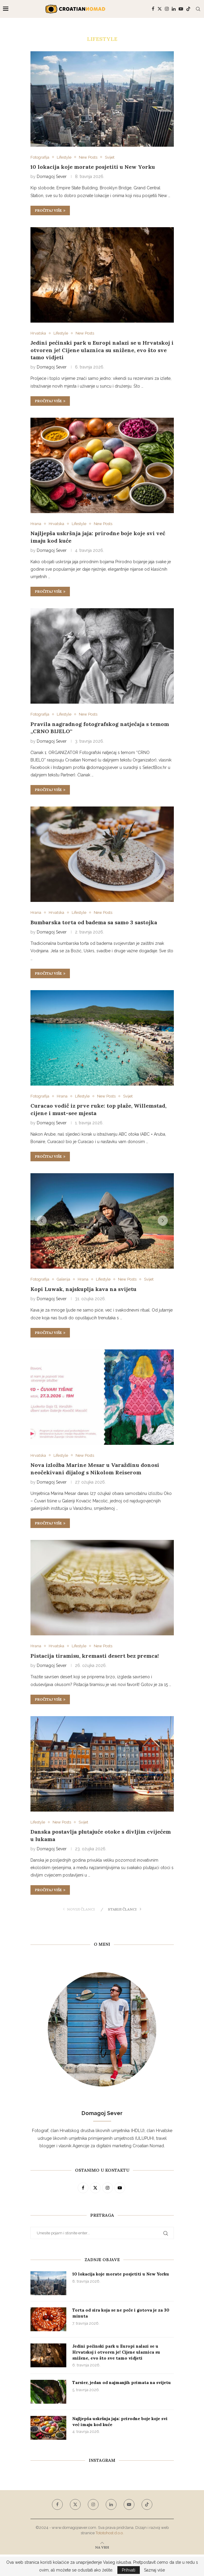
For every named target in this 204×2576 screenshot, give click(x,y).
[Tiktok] (188, 9)
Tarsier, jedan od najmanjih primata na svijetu (121, 2382)
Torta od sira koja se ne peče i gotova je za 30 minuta (120, 2313)
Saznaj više (154, 2570)
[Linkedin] (174, 9)
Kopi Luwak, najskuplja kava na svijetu (83, 1289)
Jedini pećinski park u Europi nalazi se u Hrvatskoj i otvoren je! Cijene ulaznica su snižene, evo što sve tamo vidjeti (102, 350)
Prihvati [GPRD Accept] (128, 2570)
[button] (41, 1221)
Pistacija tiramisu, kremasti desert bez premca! (94, 1655)
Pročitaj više (50, 210)
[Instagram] (167, 9)
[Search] (198, 9)
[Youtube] (181, 9)
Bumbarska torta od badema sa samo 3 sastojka (93, 922)
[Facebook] (153, 9)
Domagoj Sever (52, 176)
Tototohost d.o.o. (110, 2533)
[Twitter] (159, 9)
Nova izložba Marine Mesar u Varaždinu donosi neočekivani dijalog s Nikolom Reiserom (94, 1469)
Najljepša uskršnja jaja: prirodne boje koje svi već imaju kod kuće (120, 2421)
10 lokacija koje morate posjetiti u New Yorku (92, 166)
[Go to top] (102, 2547)
